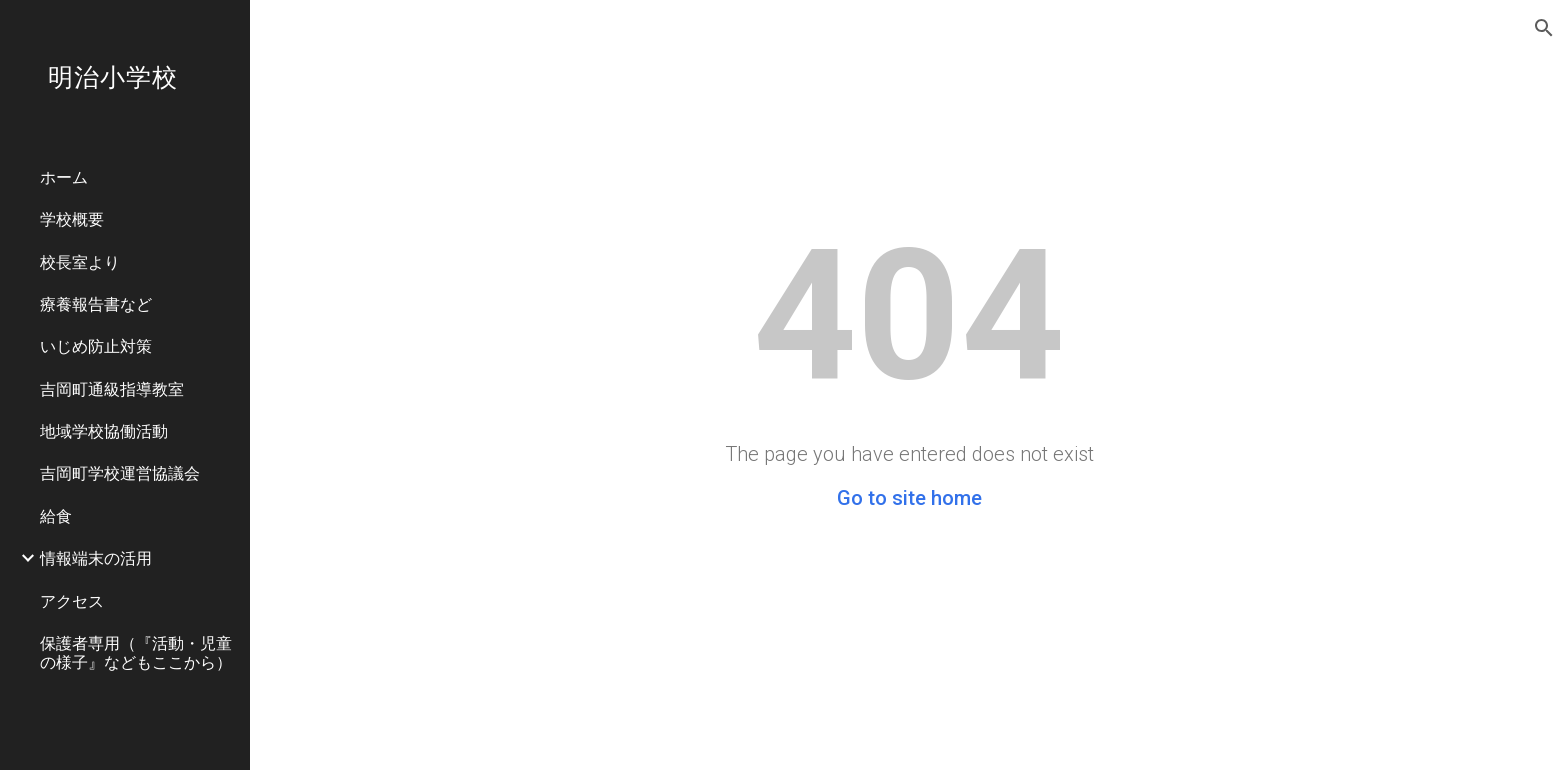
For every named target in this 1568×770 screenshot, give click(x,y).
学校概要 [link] (72, 218)
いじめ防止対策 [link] (96, 345)
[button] (1544, 28)
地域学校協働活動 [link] (104, 430)
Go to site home (909, 498)
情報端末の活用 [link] (96, 557)
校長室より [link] (80, 261)
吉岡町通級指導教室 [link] (112, 388)
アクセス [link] (72, 600)
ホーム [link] (64, 176)
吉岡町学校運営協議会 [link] (120, 472)
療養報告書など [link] (96, 303)
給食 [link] (56, 515)
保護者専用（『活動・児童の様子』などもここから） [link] (136, 652)
